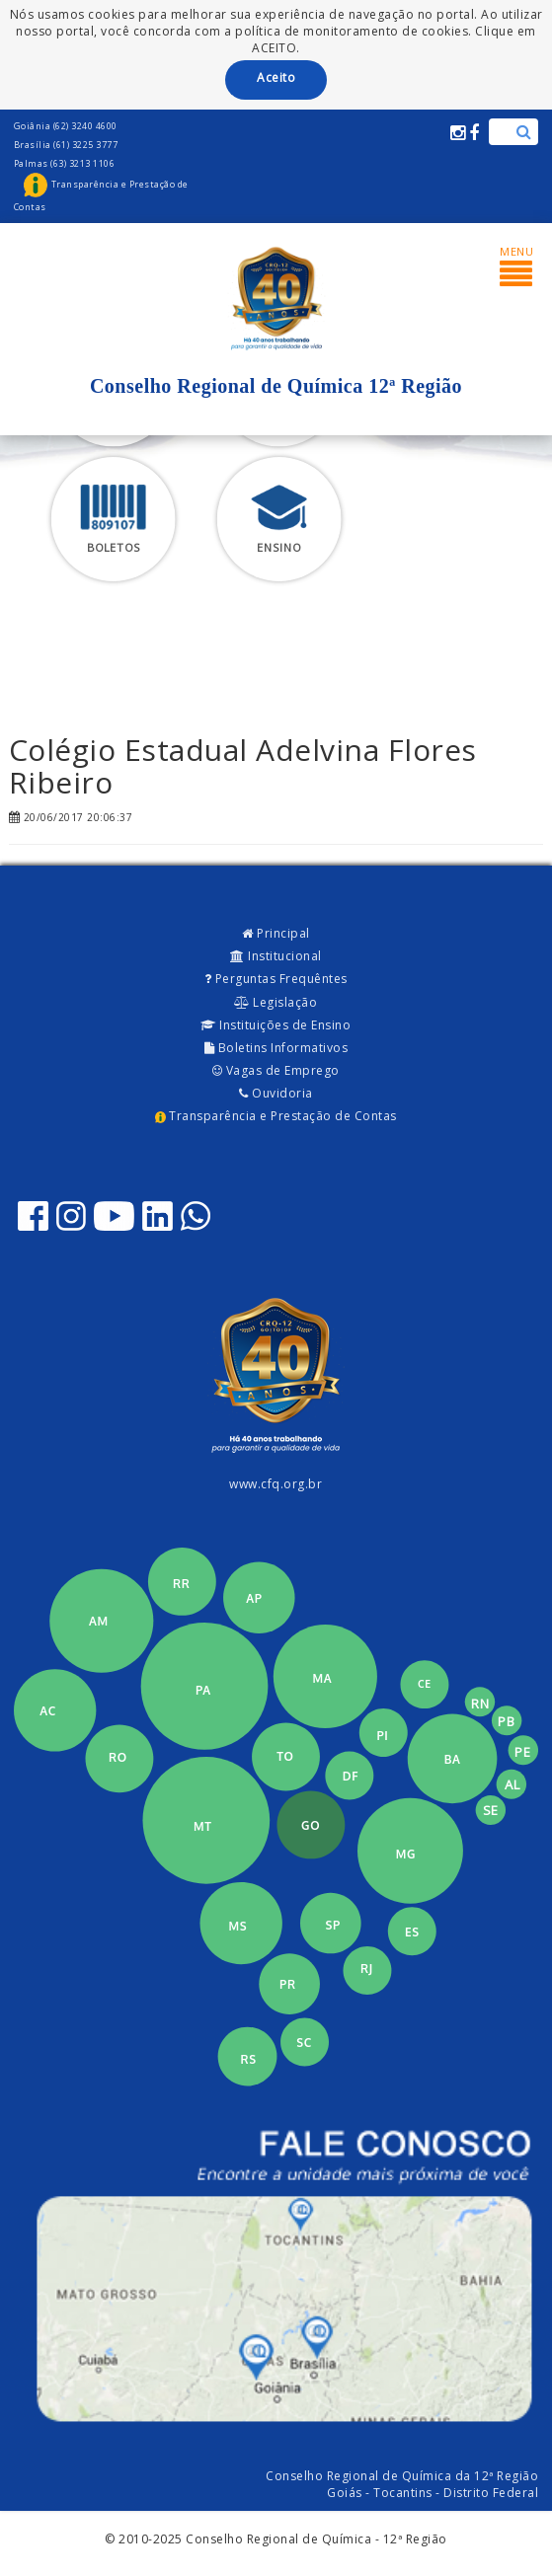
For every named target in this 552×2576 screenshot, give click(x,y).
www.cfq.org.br (275, 1484)
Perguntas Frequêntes (276, 978)
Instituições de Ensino (275, 1025)
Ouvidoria (276, 1093)
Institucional (276, 955)
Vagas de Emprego (276, 1070)
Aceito (276, 77)
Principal (276, 933)
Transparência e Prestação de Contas (276, 1115)
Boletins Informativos (276, 1047)
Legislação (275, 1002)
